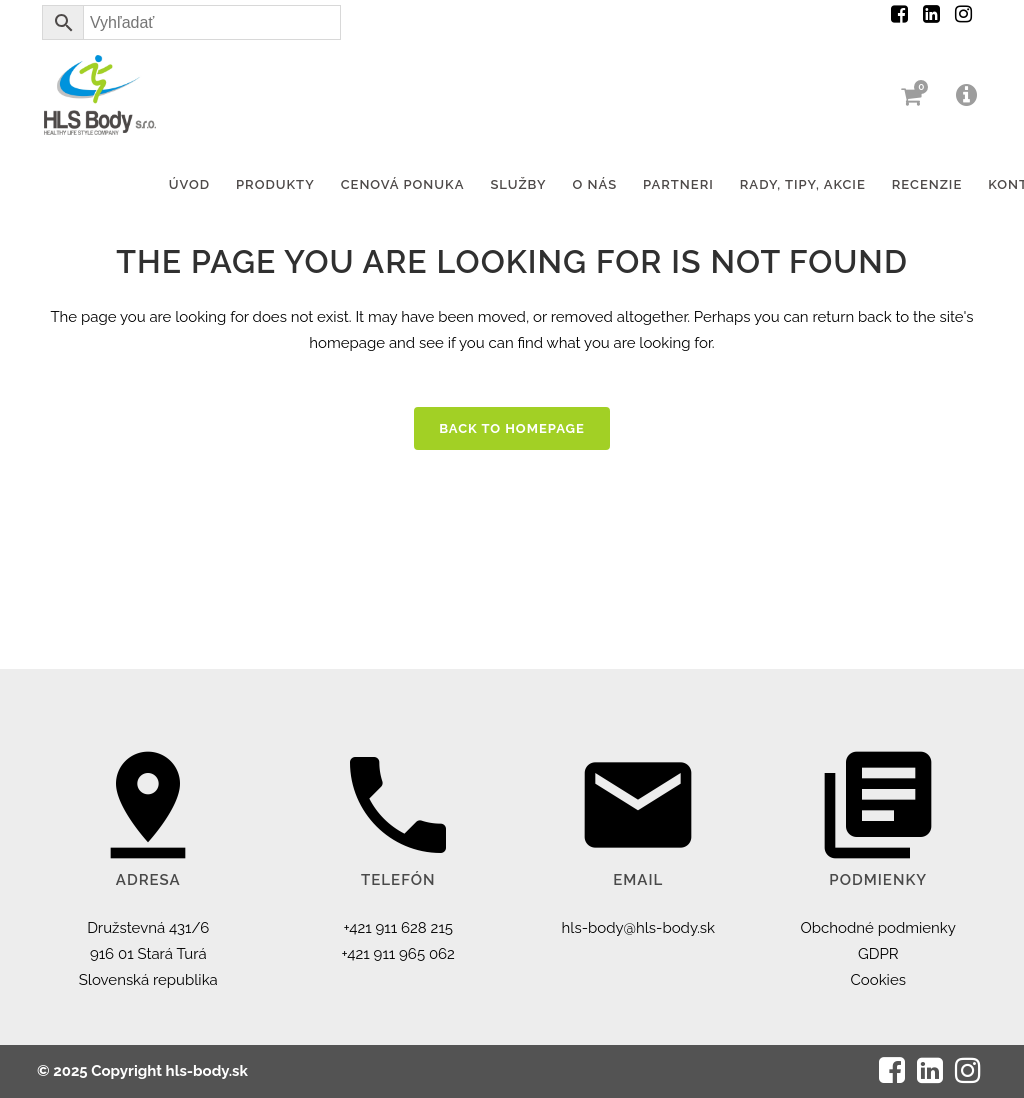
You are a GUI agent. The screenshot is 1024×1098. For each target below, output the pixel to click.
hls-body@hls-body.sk (638, 928)
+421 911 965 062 (398, 954)
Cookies (878, 980)
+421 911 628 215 (399, 928)
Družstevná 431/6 (148, 928)
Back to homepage (512, 428)
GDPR (878, 954)
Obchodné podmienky (878, 928)
